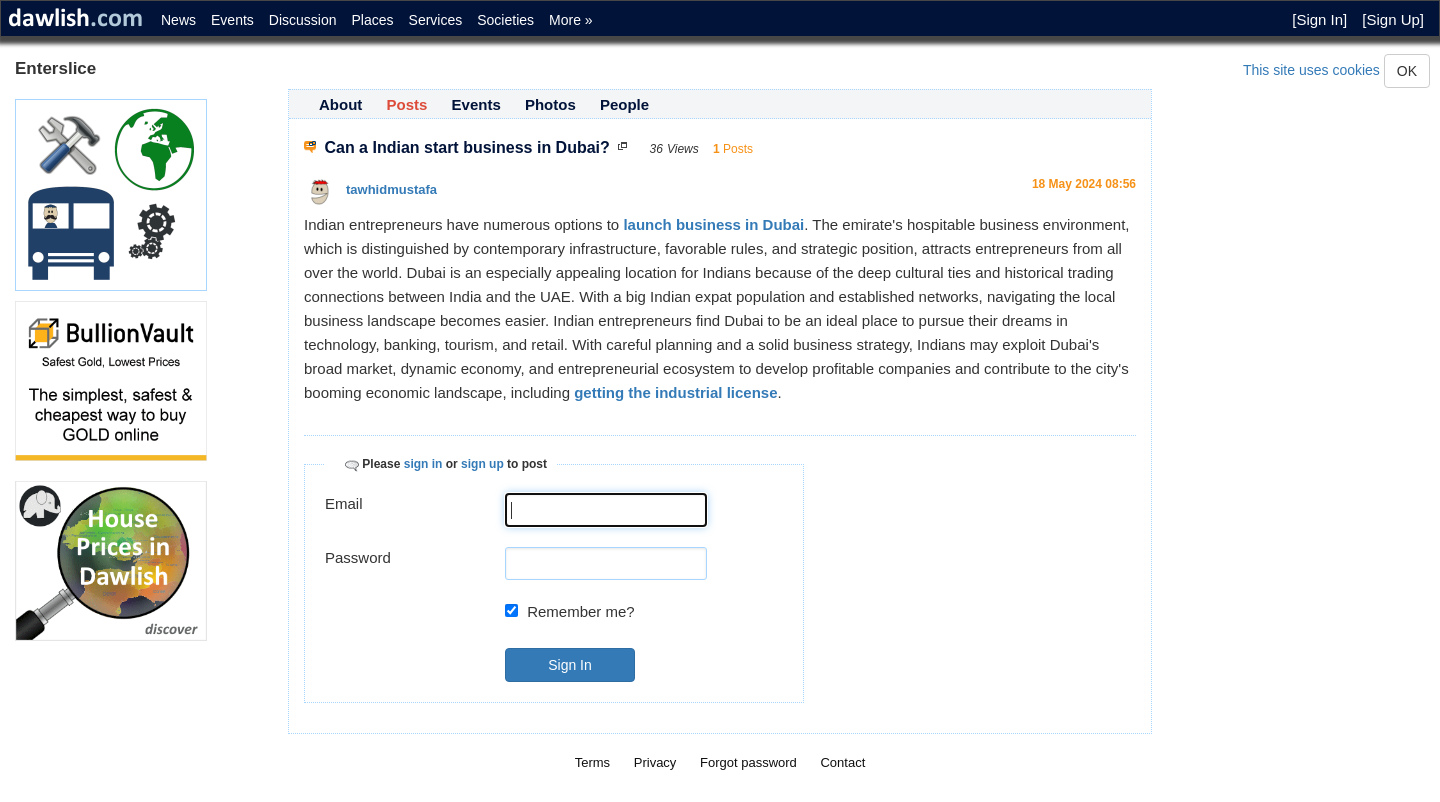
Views (683, 149)
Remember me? (581, 611)
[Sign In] (1319, 19)
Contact (842, 762)
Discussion (303, 20)
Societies (505, 20)
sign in (423, 464)
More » (571, 20)
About (340, 104)
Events (232, 20)
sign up (482, 464)
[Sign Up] (1393, 19)
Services (436, 20)
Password (358, 557)
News (178, 20)
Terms (592, 762)
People (624, 104)
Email (344, 503)
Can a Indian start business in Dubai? (467, 147)
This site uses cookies (1311, 70)
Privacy (655, 762)
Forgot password (748, 762)
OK (1407, 71)
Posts (407, 104)
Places (373, 20)
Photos (550, 104)
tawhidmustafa (391, 189)
